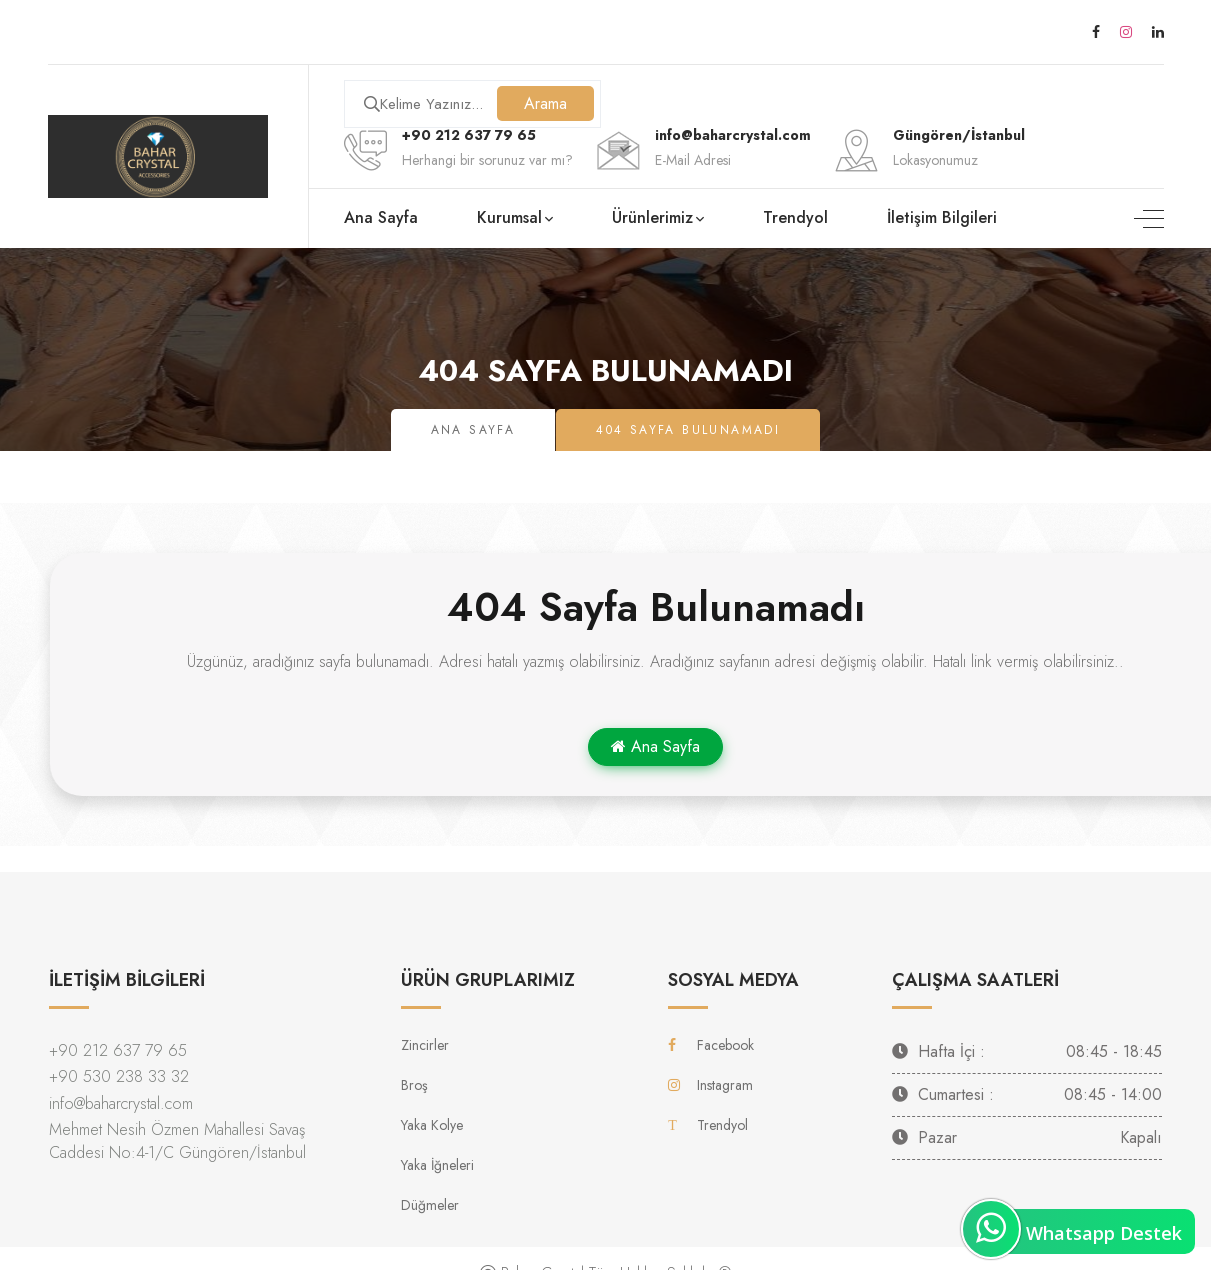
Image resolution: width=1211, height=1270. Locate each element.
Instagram (710, 1085)
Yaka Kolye (432, 1125)
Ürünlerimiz (652, 217)
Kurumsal (509, 217)
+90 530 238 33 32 (119, 1076)
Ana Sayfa (381, 217)
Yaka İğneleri (437, 1165)
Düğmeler (430, 1205)
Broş (414, 1085)
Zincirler (425, 1045)
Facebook (711, 1045)
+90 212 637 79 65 (469, 135)
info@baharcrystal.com (121, 1103)
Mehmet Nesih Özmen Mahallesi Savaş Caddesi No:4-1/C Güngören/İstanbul (177, 1141)
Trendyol (795, 217)
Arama (545, 103)
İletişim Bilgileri (942, 217)
